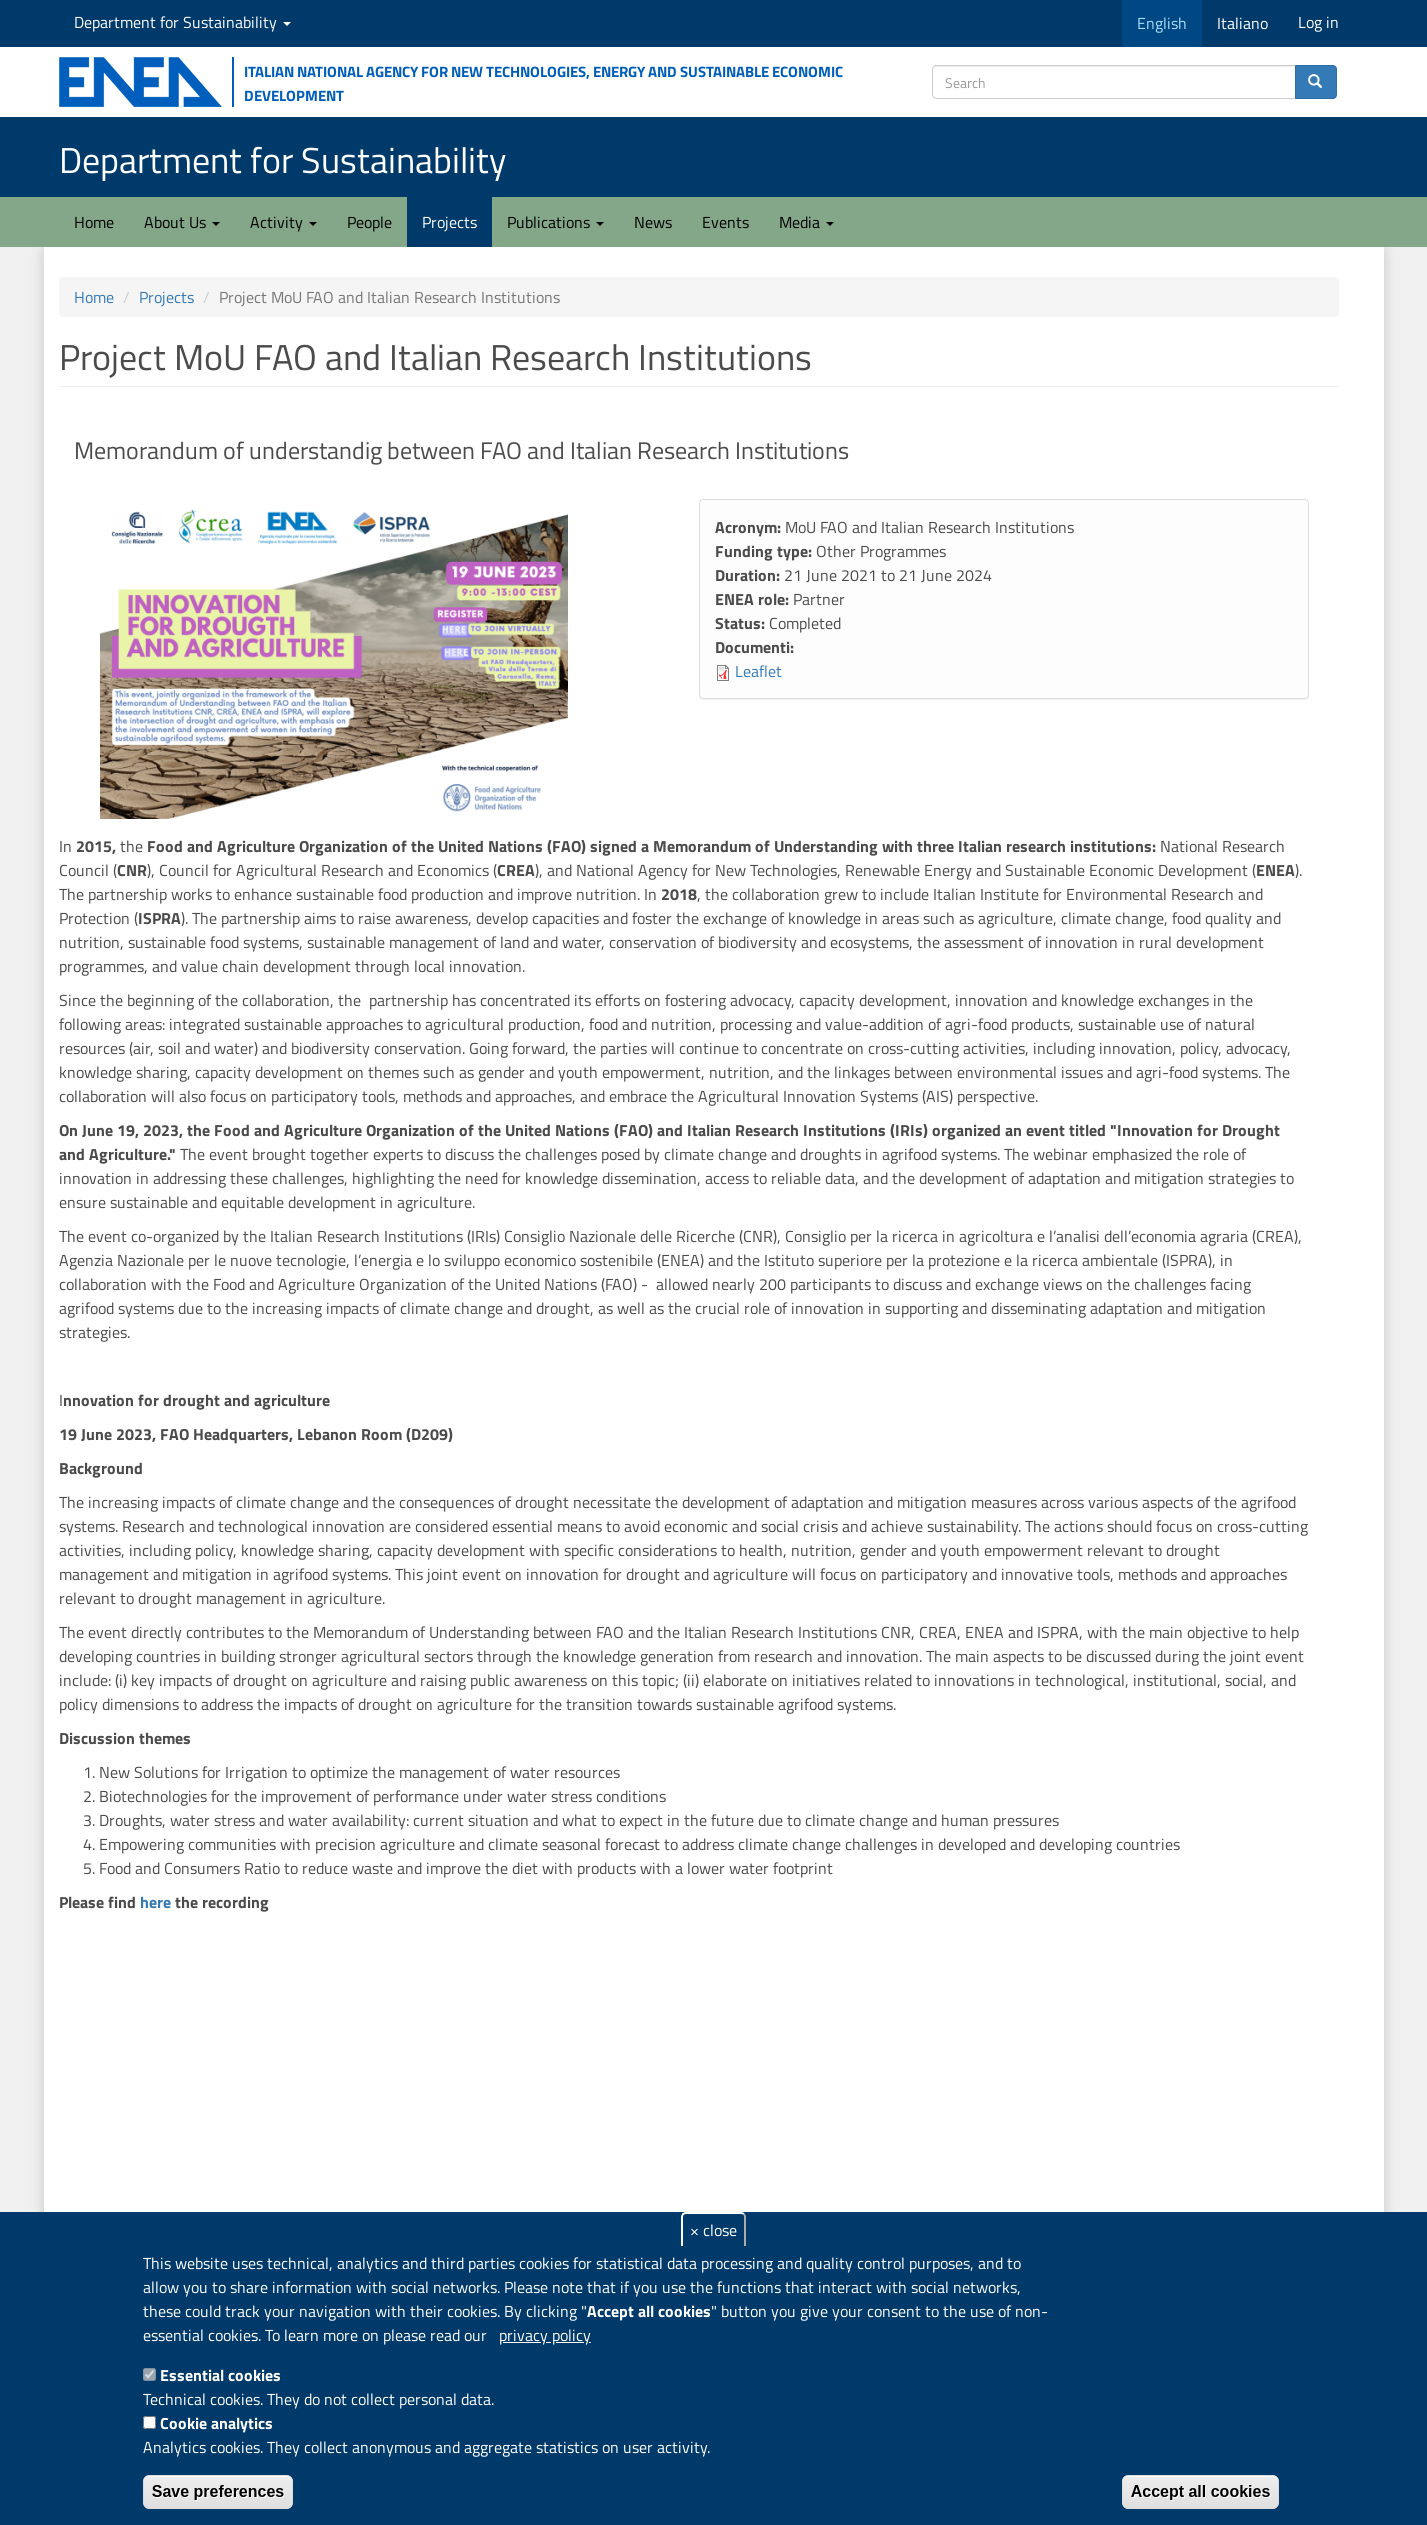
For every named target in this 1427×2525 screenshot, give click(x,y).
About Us (182, 222)
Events (725, 222)
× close (713, 2230)
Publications (555, 222)
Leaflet (758, 671)
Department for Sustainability (182, 22)
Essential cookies (220, 2375)
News (653, 222)
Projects (449, 222)
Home (94, 222)
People (369, 222)
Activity (283, 222)
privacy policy (545, 2335)
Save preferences (218, 2491)
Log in (1318, 22)
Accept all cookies (1201, 2491)
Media (806, 222)
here (155, 1902)
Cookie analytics (216, 2423)
